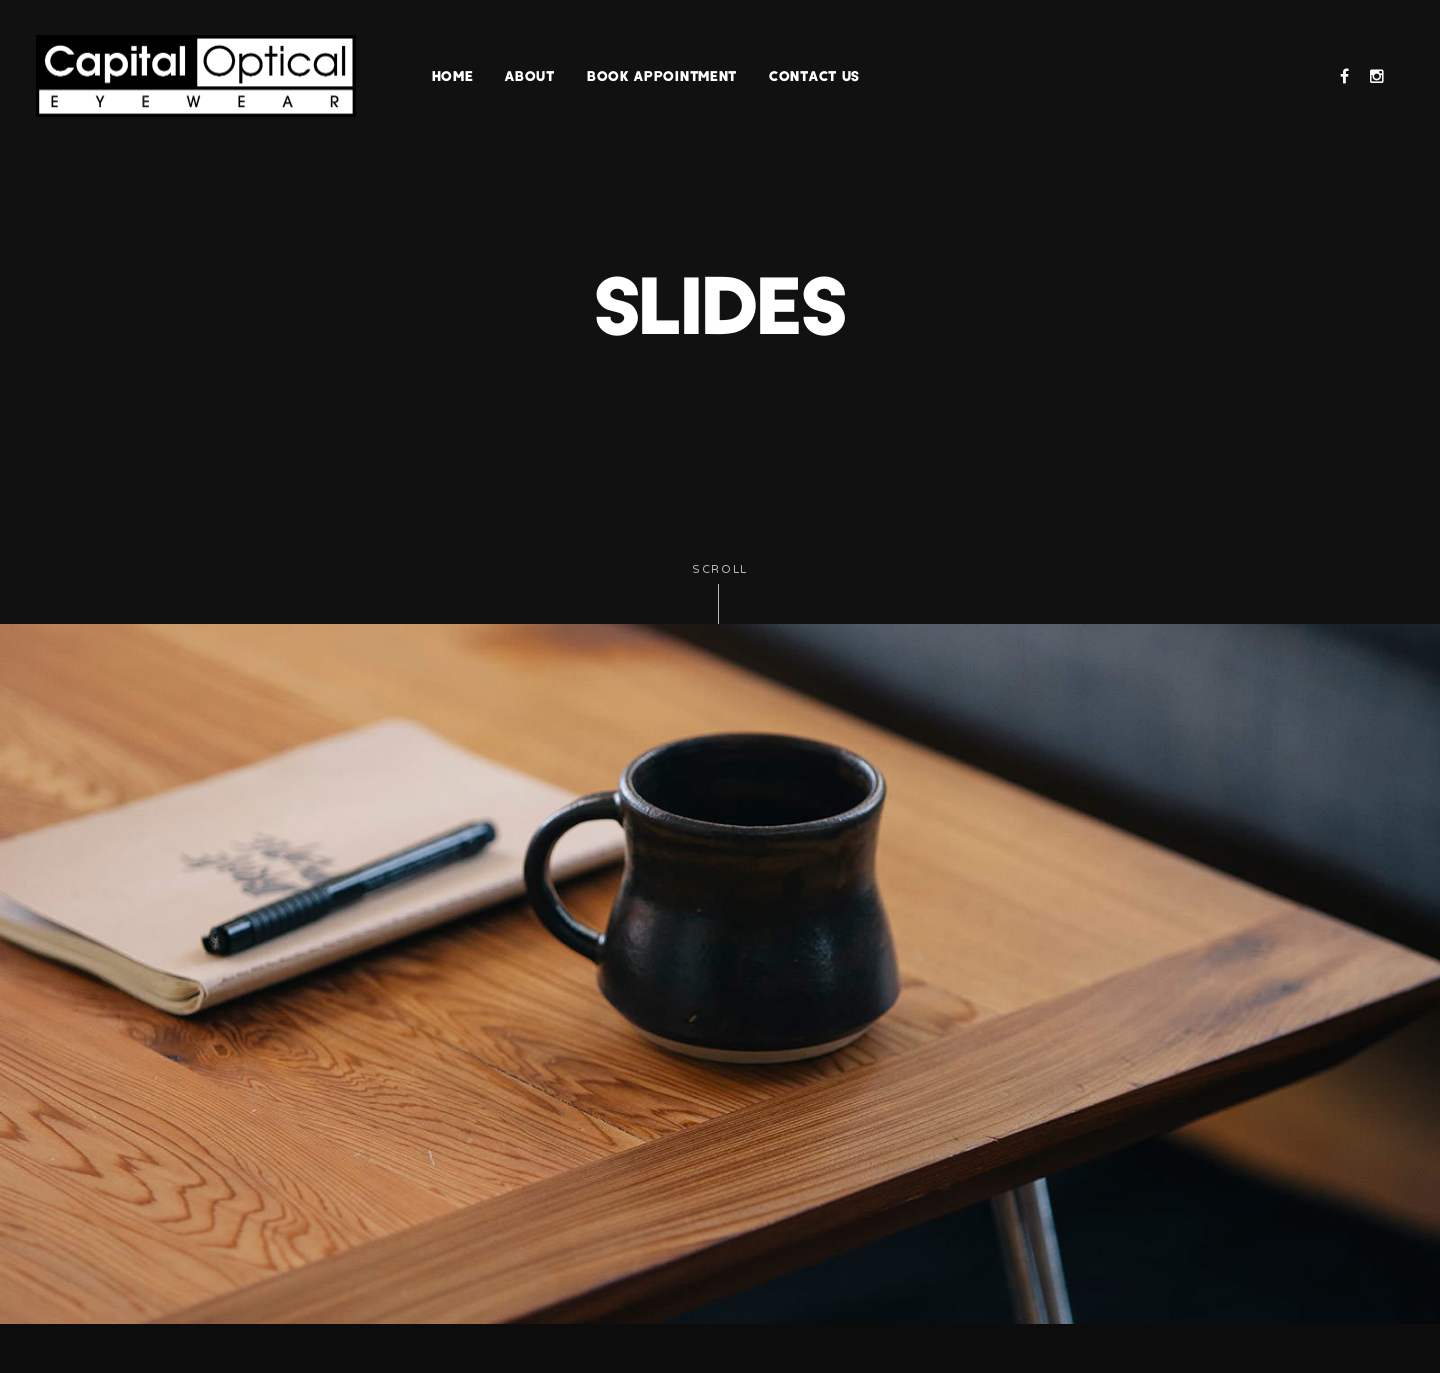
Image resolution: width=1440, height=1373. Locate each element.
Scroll (720, 593)
